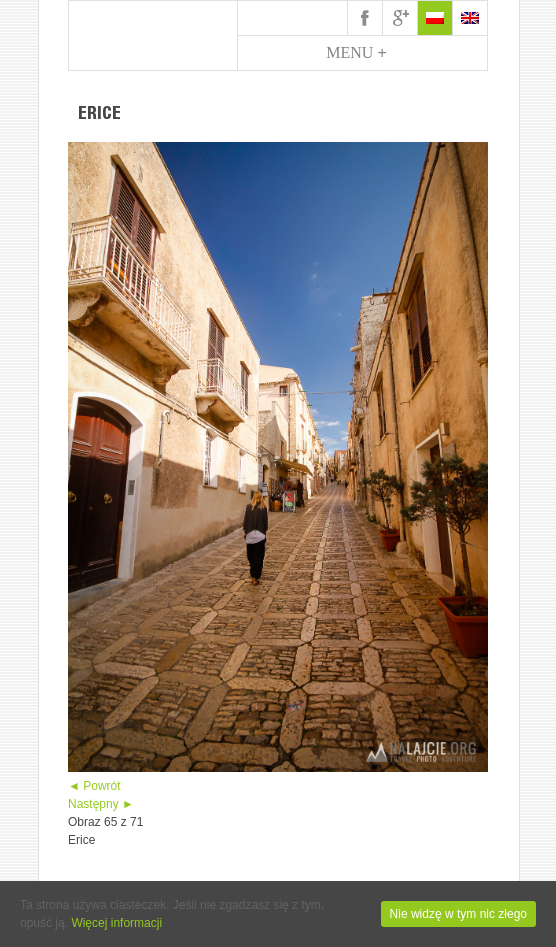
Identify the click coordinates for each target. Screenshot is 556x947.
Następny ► (101, 804)
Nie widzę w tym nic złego (458, 914)
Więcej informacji (116, 923)
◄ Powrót (94, 786)
